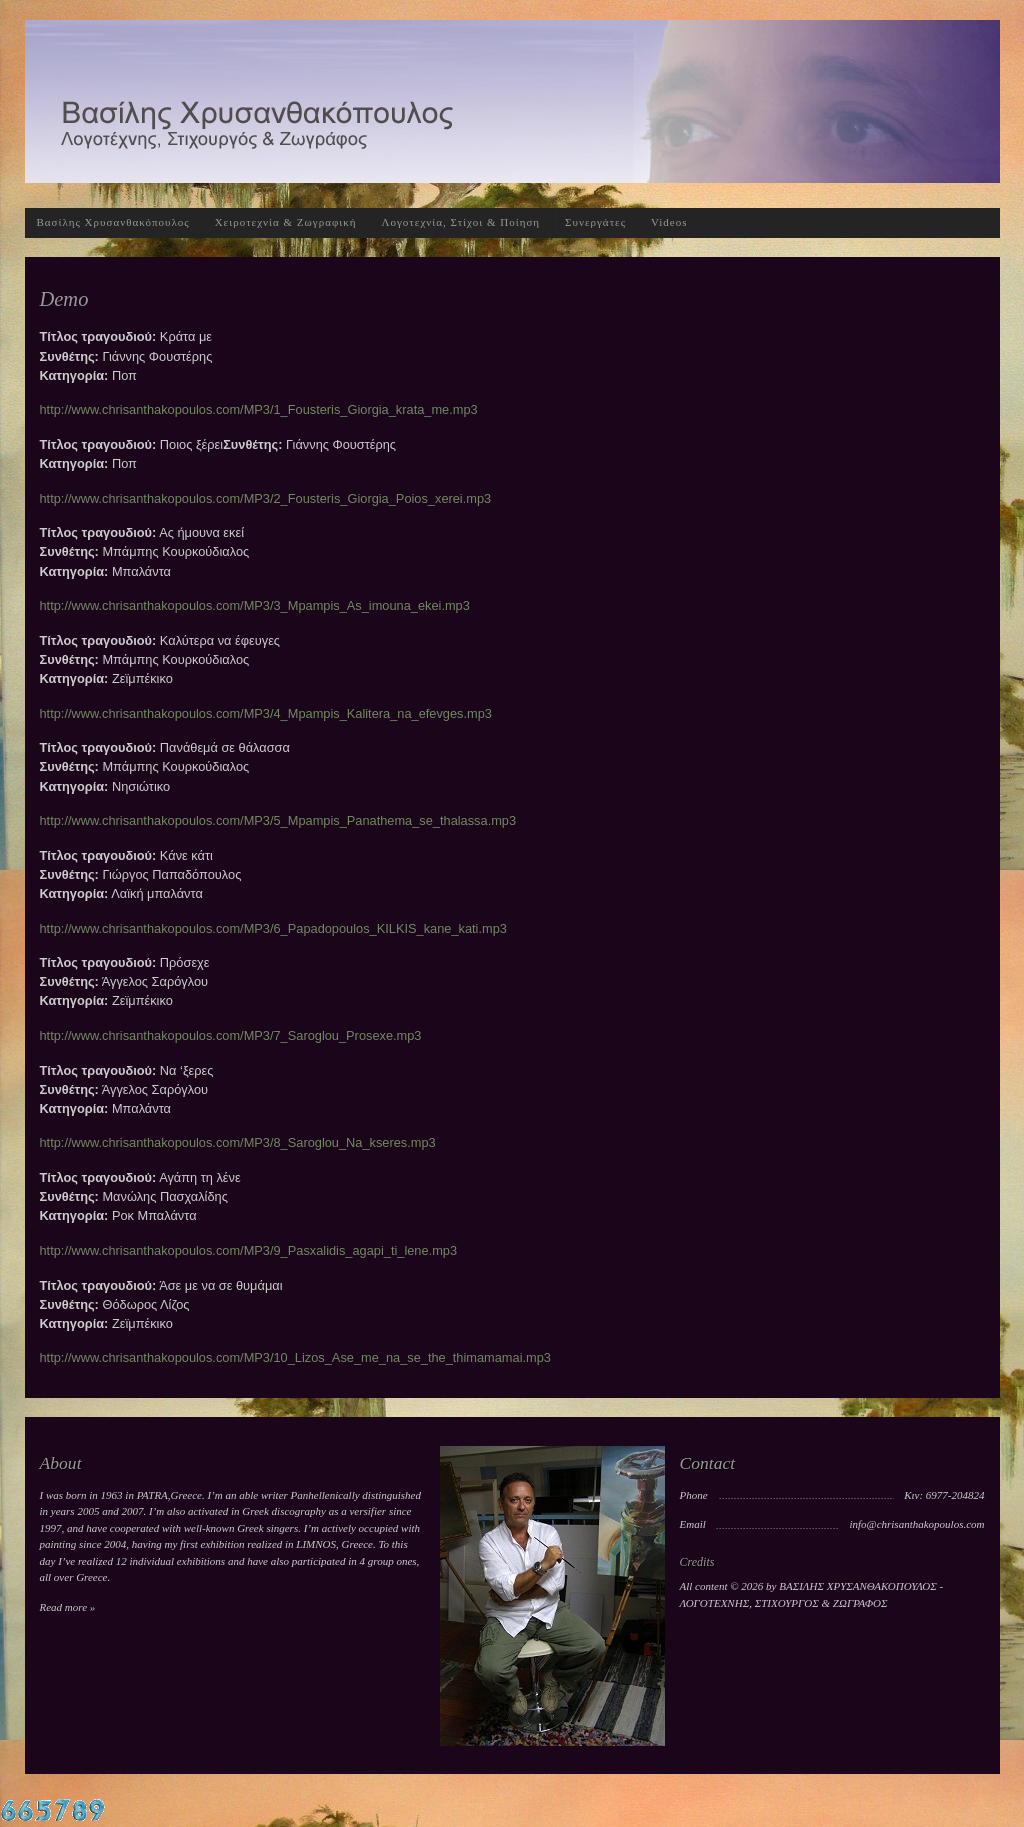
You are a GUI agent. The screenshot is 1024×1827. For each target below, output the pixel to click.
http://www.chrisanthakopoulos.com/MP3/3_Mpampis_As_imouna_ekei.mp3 (255, 605)
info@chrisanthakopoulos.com (916, 1524)
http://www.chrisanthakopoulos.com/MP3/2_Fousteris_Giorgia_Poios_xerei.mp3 (266, 498)
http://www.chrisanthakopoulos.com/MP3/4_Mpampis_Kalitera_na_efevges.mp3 (266, 713)
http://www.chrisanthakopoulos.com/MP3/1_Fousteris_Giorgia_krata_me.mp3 (259, 409)
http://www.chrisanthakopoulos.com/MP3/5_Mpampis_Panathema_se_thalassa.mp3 (278, 820)
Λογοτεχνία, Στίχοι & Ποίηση (461, 222)
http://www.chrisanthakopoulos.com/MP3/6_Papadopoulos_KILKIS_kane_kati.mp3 (273, 928)
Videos (669, 222)
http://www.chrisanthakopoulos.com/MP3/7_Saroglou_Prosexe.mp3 (231, 1035)
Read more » (68, 1607)
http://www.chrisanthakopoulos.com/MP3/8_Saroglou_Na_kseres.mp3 (238, 1142)
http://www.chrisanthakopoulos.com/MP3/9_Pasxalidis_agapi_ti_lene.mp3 (249, 1250)
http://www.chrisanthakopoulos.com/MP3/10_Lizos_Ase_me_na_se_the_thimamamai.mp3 (295, 1357)
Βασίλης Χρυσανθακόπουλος (113, 222)
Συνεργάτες (595, 222)
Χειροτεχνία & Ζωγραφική (286, 222)
